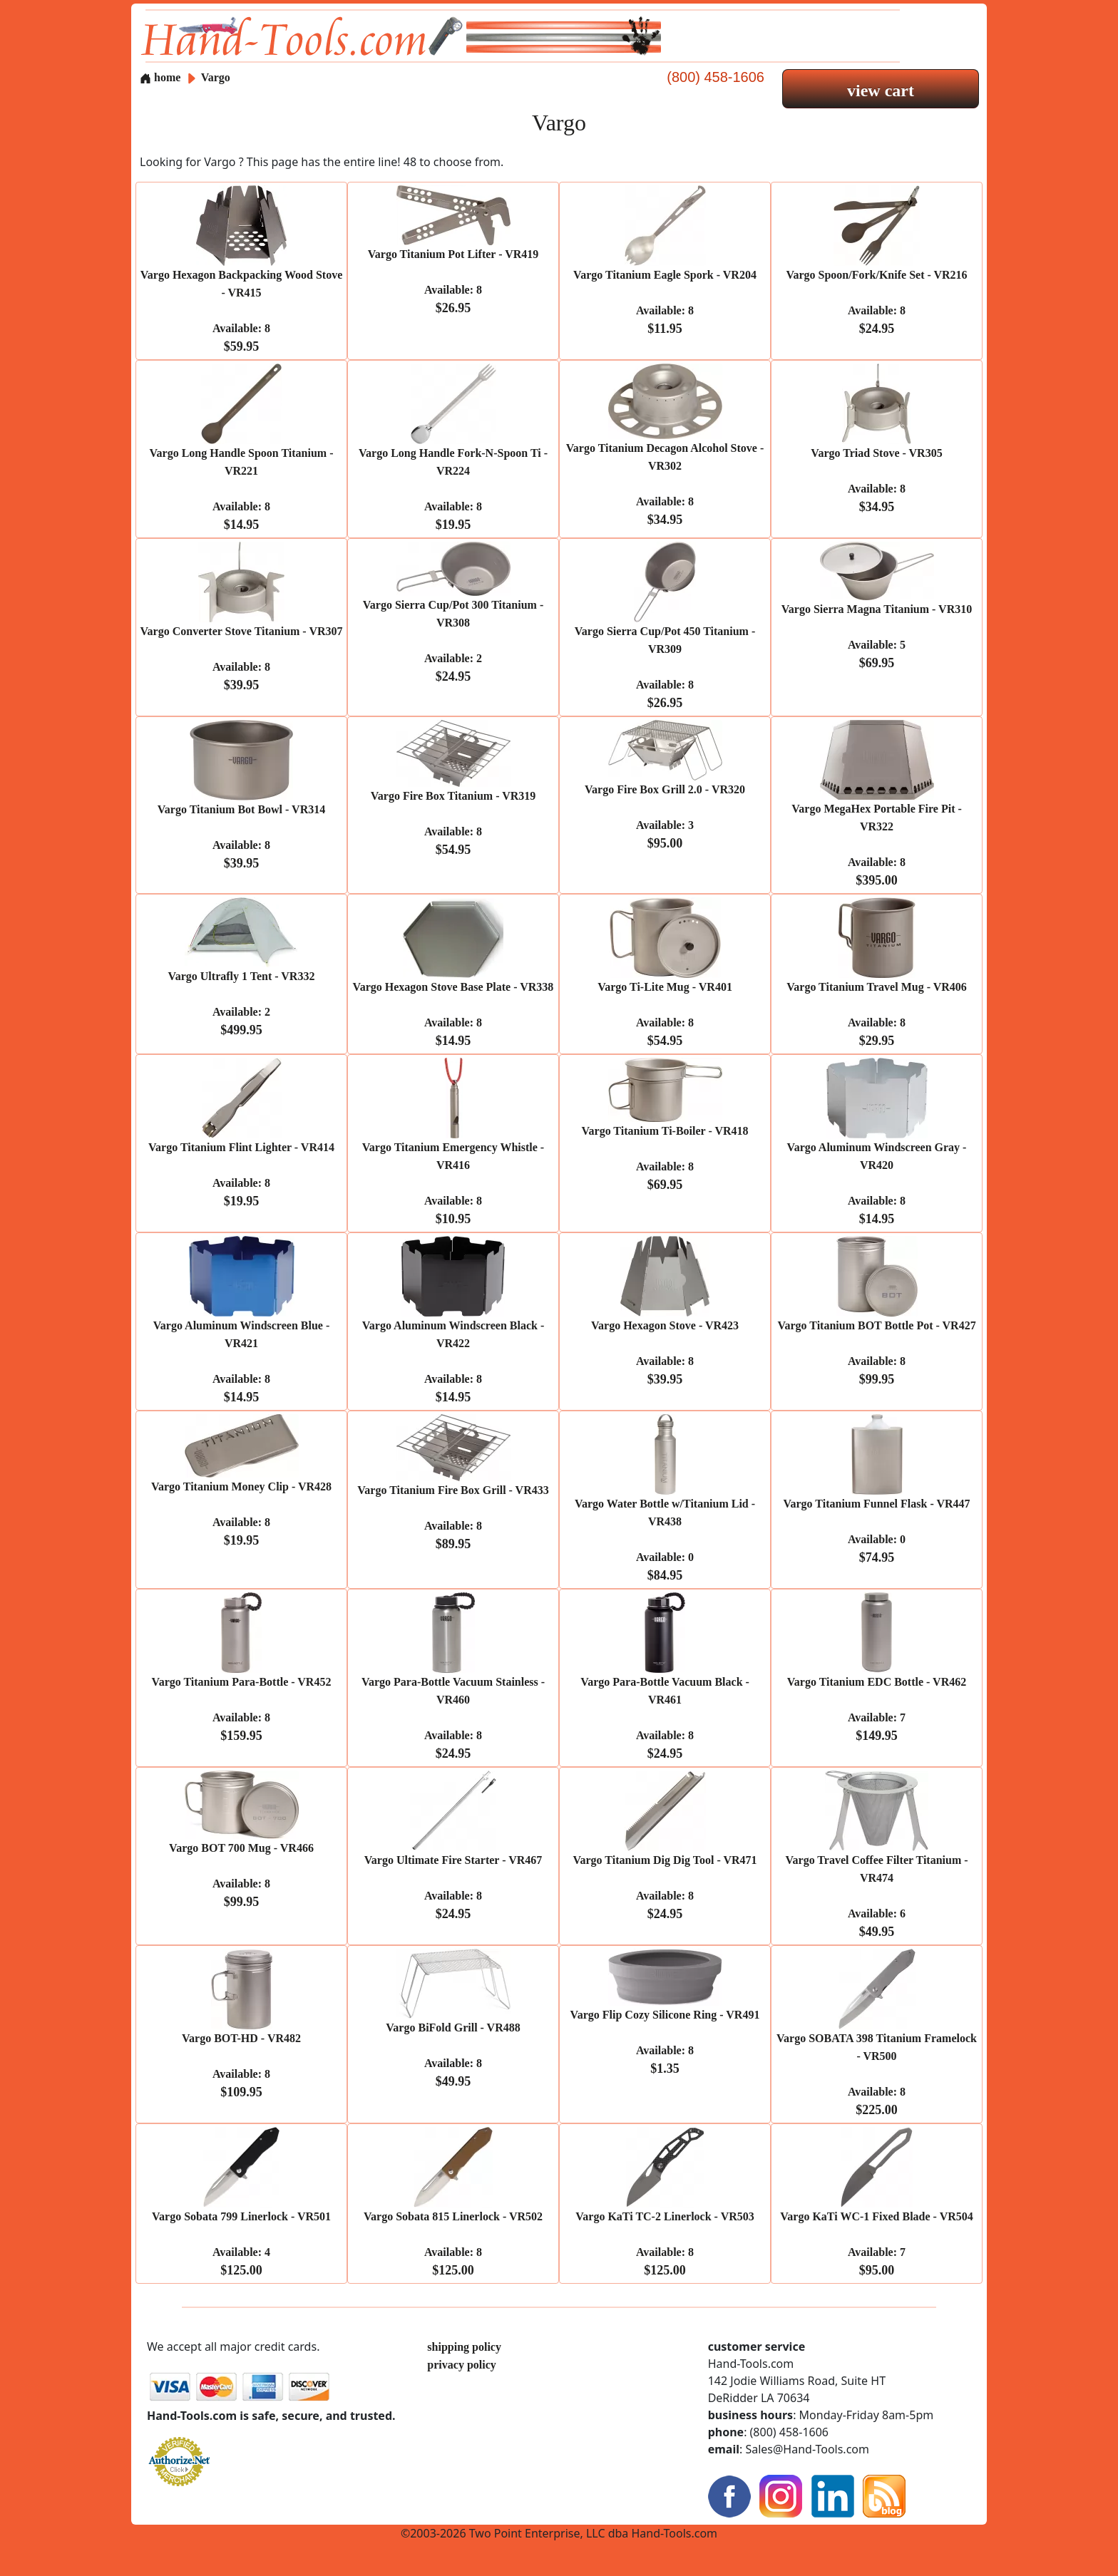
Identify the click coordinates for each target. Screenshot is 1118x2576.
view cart (880, 90)
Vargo (215, 77)
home (160, 77)
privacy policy (461, 2365)
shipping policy (464, 2347)
